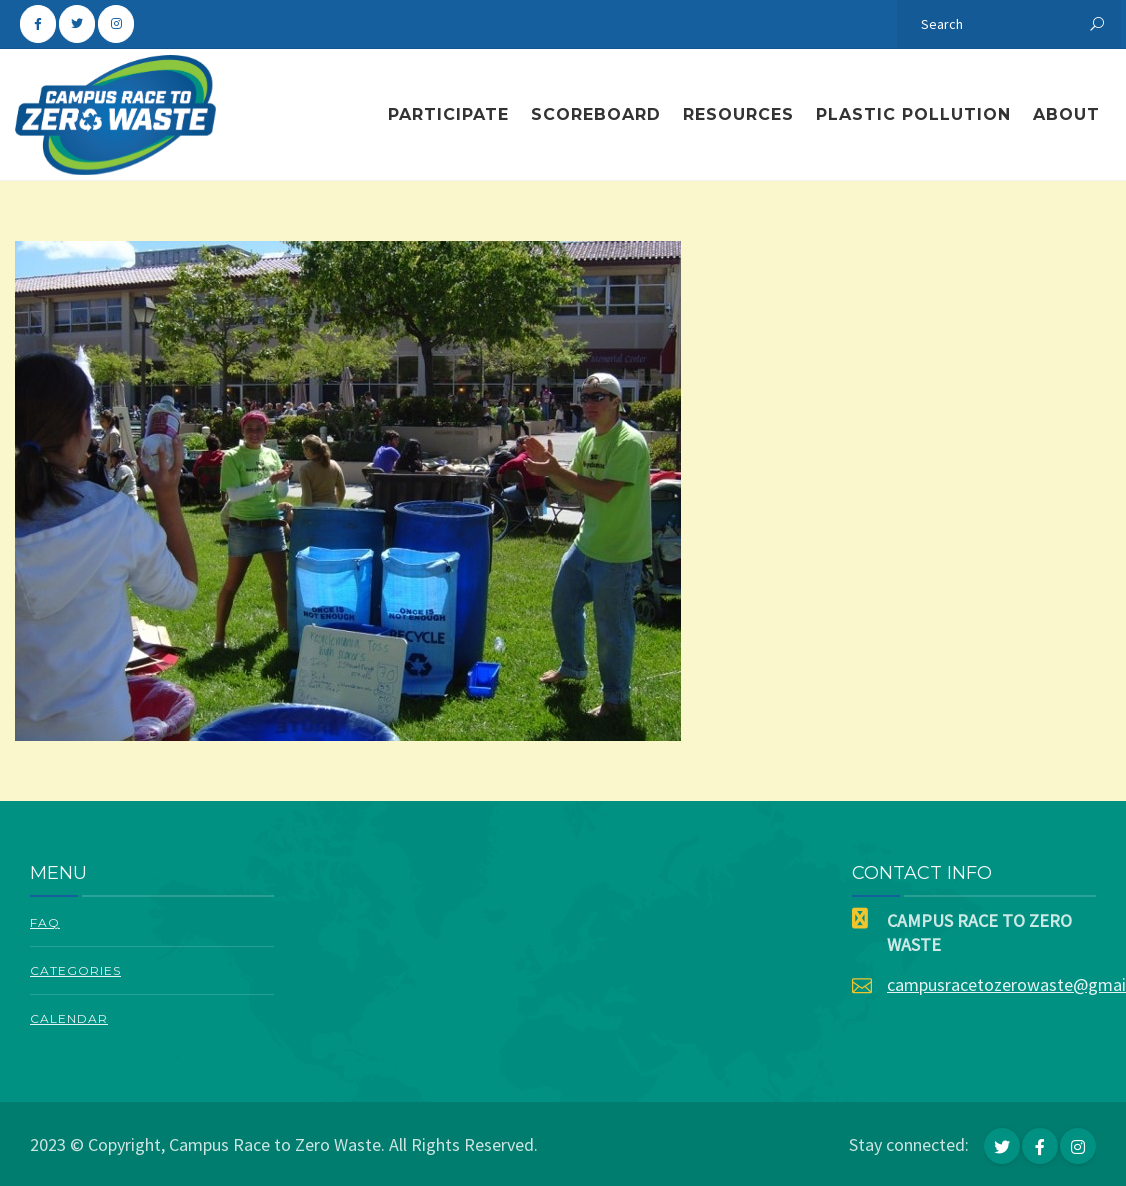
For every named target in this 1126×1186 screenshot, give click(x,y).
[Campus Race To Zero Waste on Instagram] (116, 24)
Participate (448, 114)
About (1066, 114)
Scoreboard (596, 114)
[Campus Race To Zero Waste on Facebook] (38, 24)
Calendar (69, 1018)
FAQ (45, 922)
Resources (738, 114)
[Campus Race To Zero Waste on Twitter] (77, 24)
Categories (75, 970)
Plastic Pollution (913, 114)
